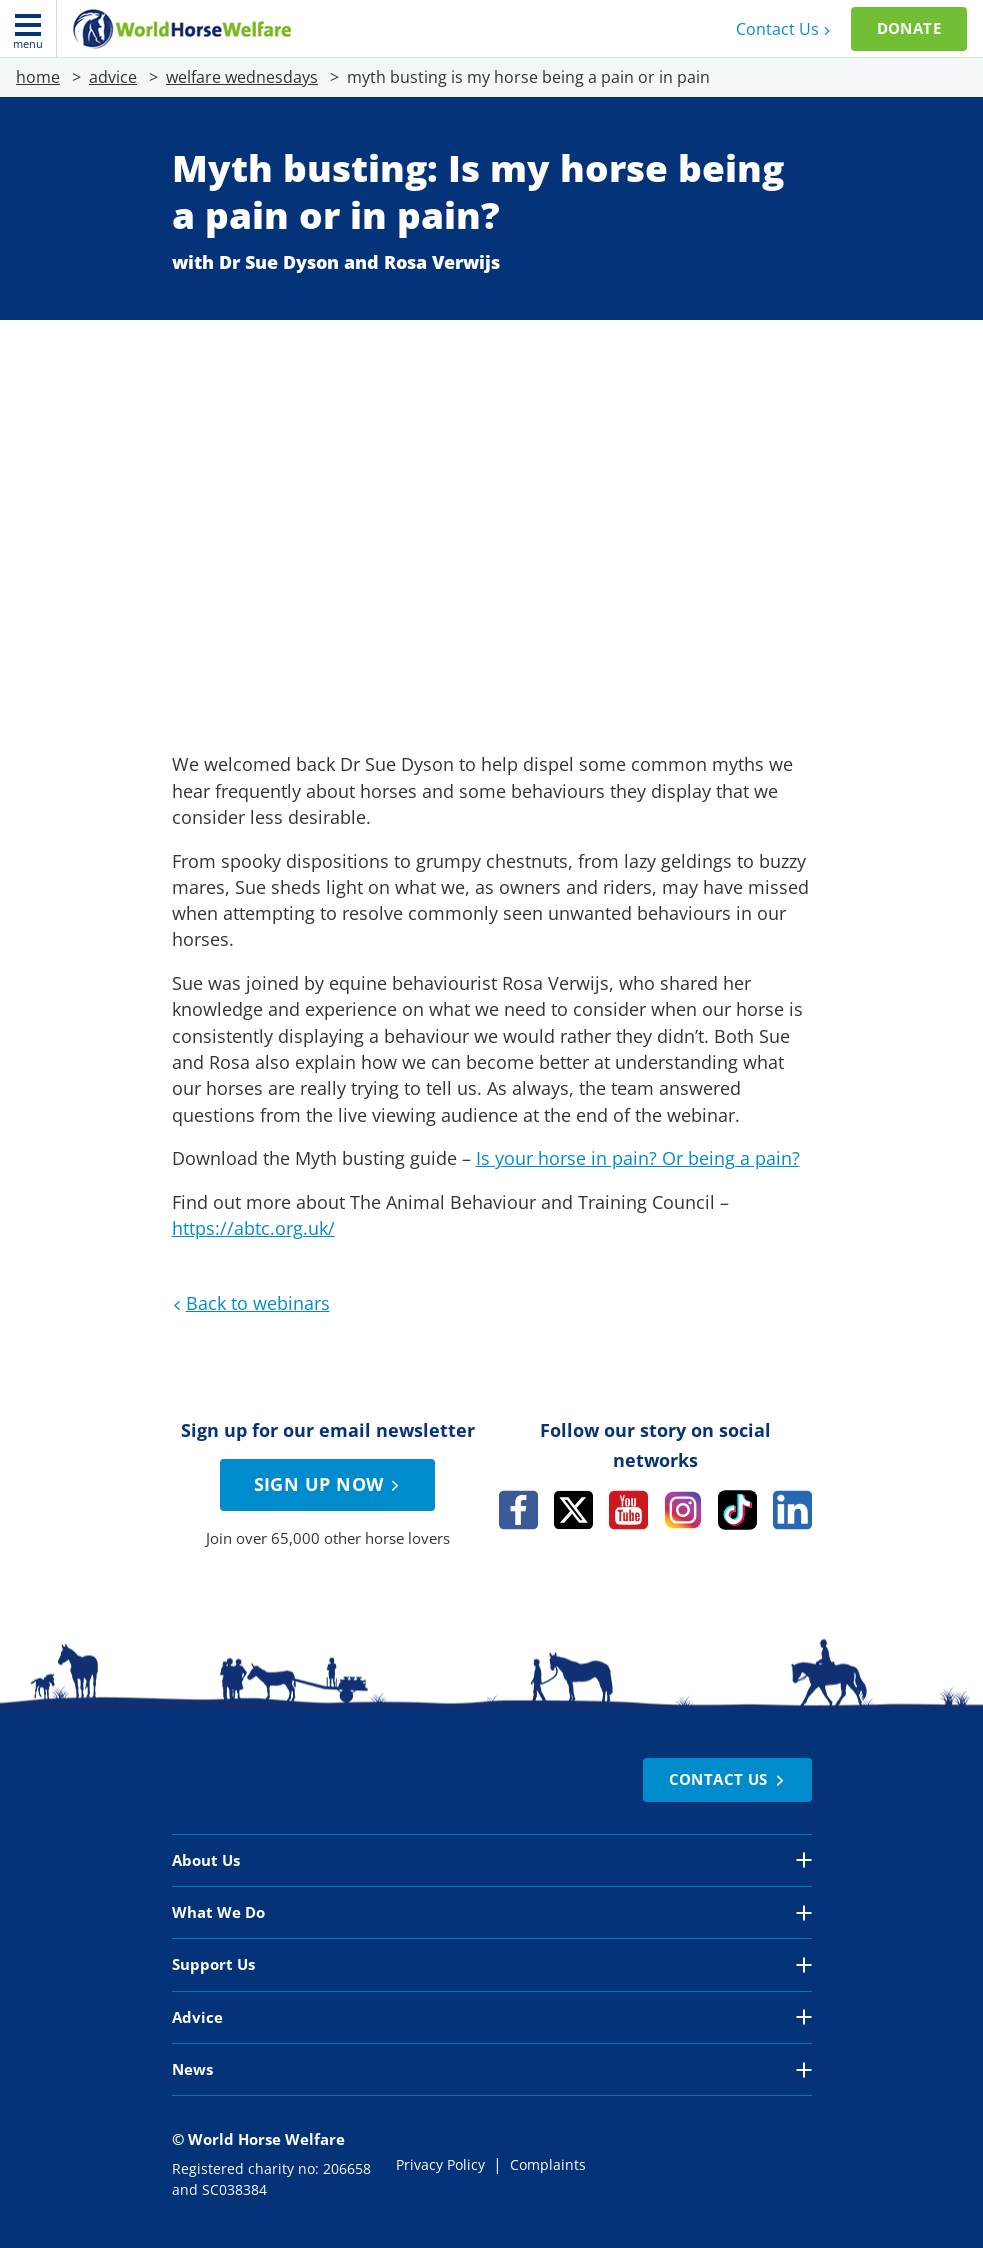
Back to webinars (249, 1303)
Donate (909, 28)
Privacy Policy (440, 2165)
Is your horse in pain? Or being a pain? (638, 1158)
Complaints (548, 2165)
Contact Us (785, 29)
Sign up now (330, 1484)
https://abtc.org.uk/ (253, 1228)
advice (113, 77)
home (38, 77)
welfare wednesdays (242, 77)
